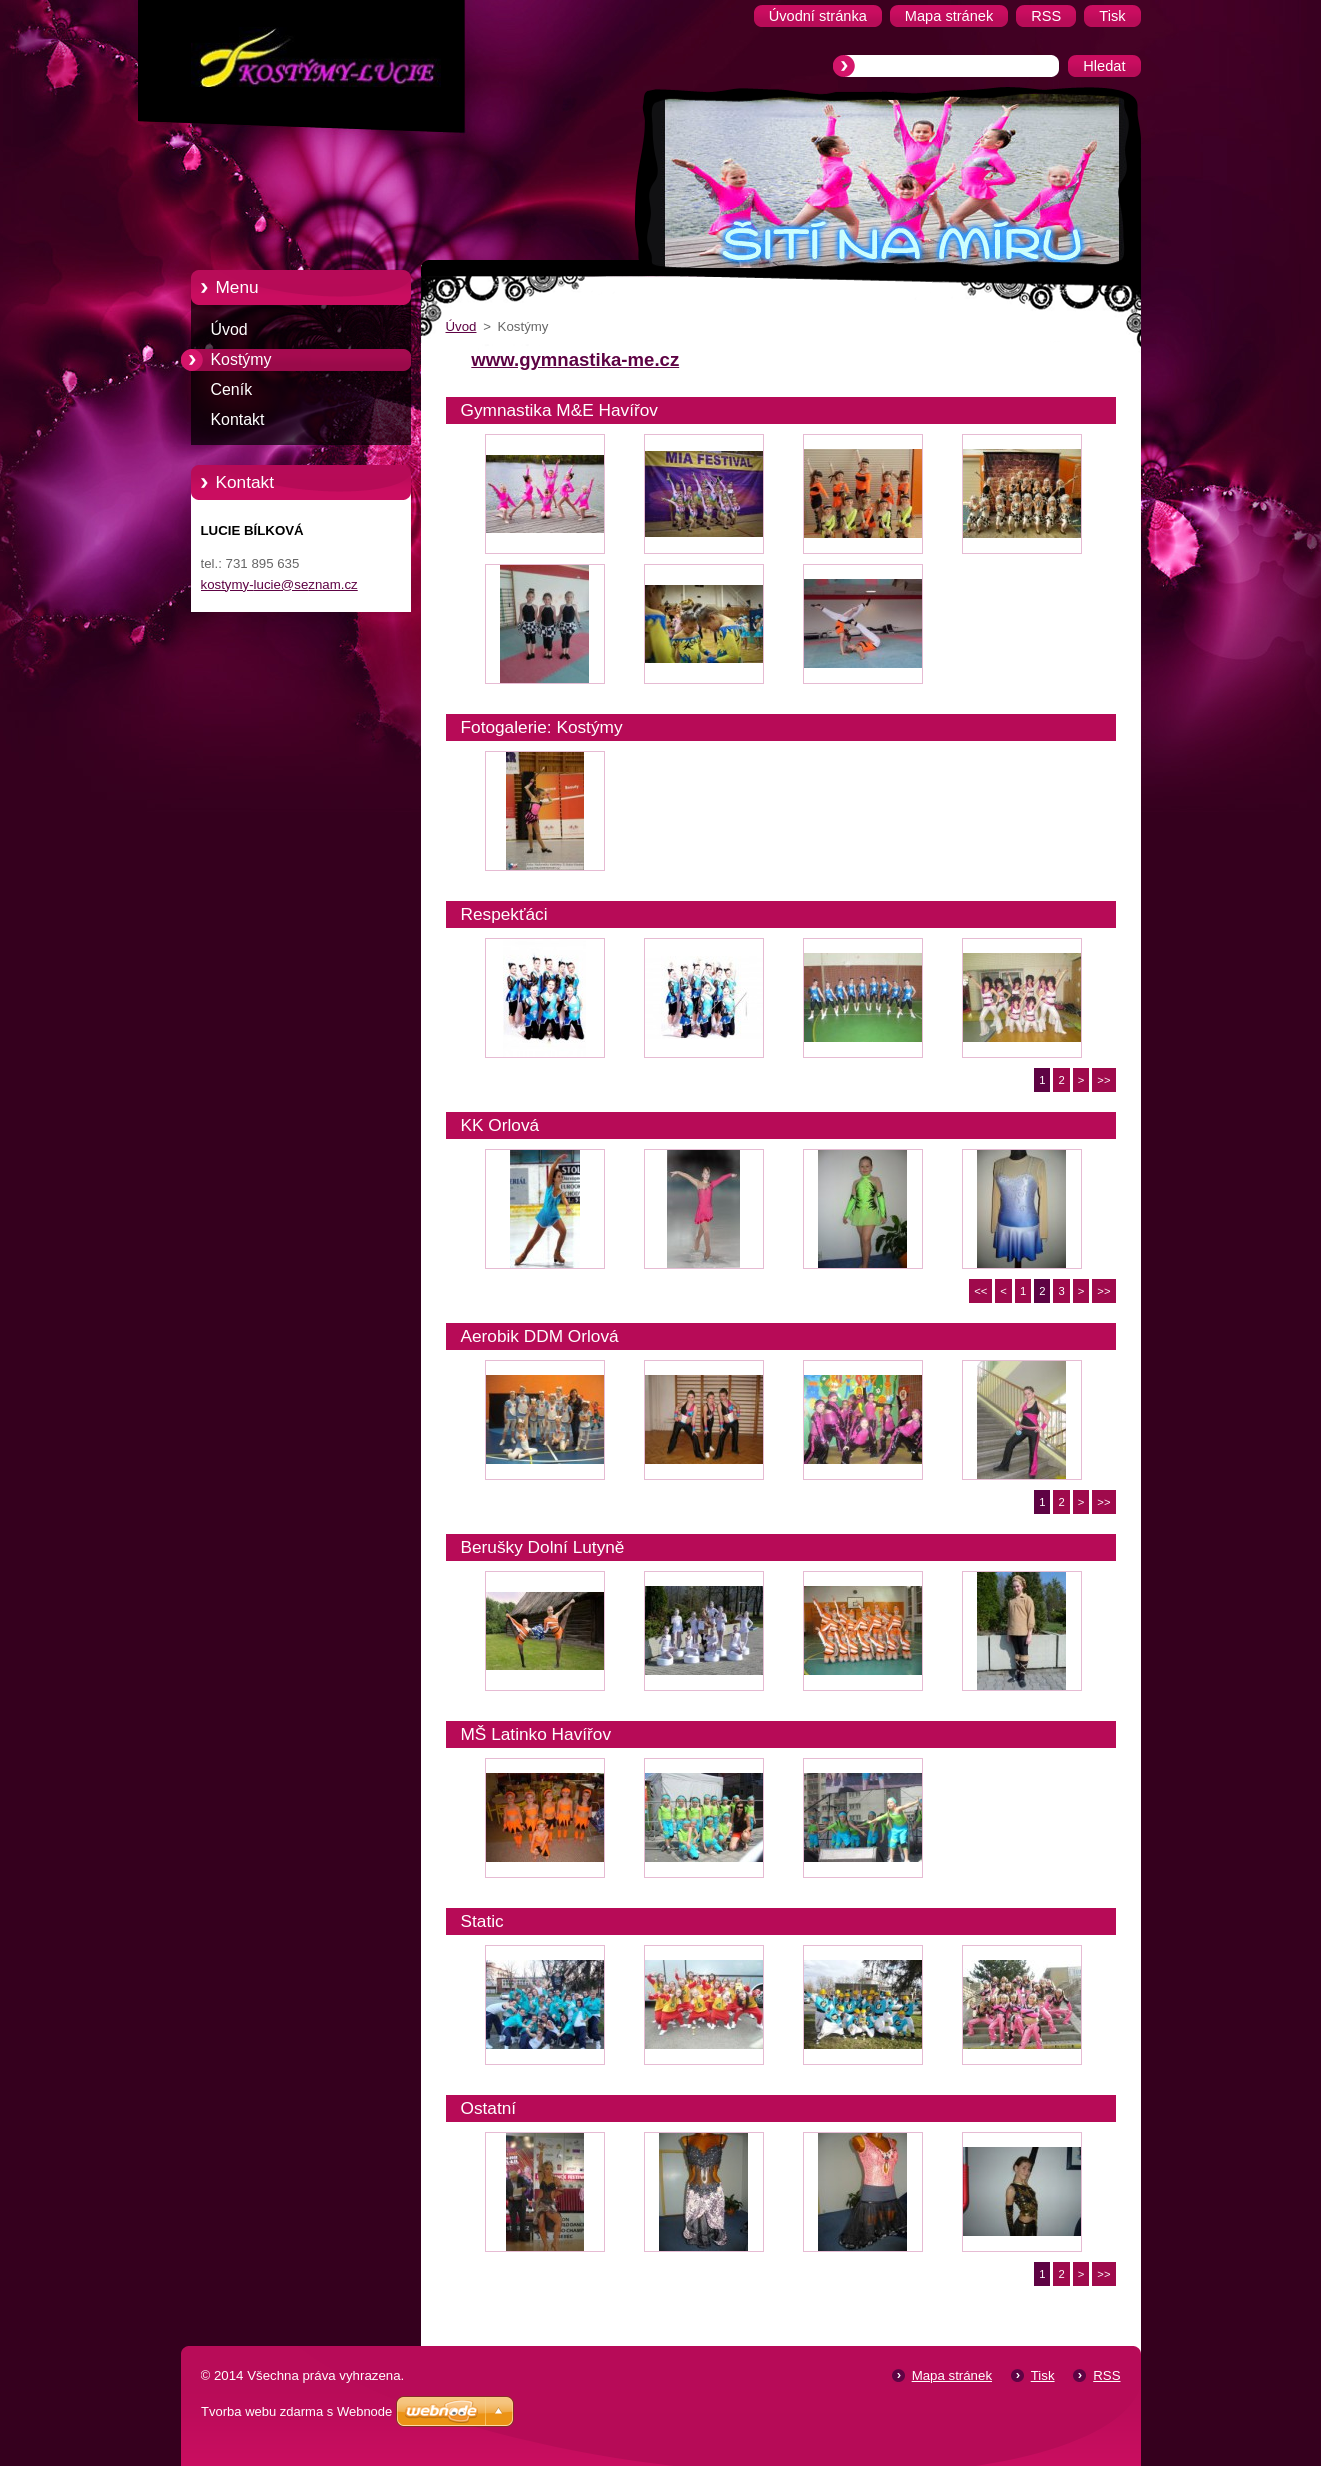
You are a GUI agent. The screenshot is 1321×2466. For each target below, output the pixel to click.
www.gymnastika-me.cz (575, 359)
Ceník (232, 389)
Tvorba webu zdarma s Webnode (296, 2411)
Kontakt (238, 419)
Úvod (229, 329)
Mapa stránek (952, 2375)
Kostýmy (241, 359)
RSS (1106, 2375)
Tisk (1043, 2375)
